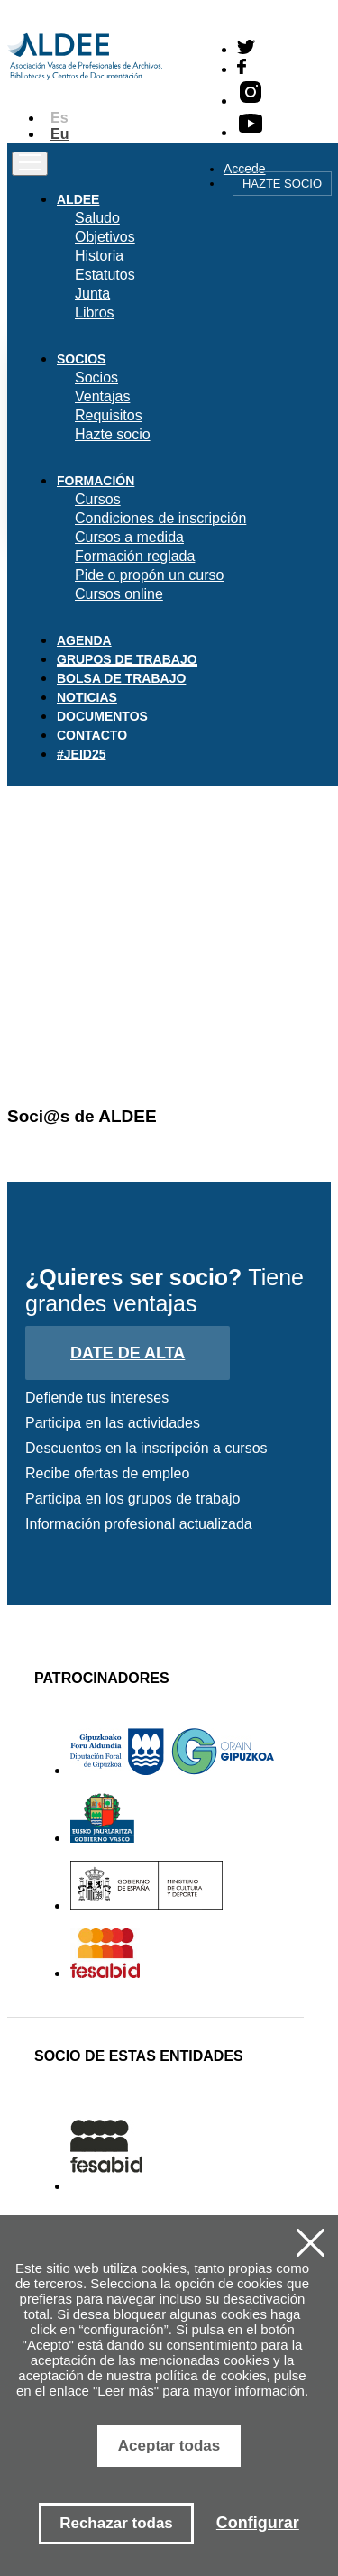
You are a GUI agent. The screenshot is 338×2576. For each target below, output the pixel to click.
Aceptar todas (169, 2445)
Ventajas (102, 396)
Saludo (97, 217)
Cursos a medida (129, 537)
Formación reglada (135, 556)
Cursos (98, 499)
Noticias (87, 697)
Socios (96, 377)
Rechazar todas (116, 2523)
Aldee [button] (78, 199)
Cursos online (119, 594)
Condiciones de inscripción (160, 518)
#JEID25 (81, 754)
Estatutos (105, 274)
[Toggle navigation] (30, 164)
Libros (94, 312)
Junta (92, 293)
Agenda (84, 640)
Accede (245, 168)
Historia (99, 255)
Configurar (257, 2523)
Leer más (125, 2390)
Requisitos (108, 415)
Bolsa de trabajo (121, 678)
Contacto (92, 735)
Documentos (102, 716)
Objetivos (105, 236)
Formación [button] (95, 481)
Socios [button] (81, 359)
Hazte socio (282, 183)
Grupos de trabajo (127, 659)
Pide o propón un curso (149, 575)
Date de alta (127, 1353)
